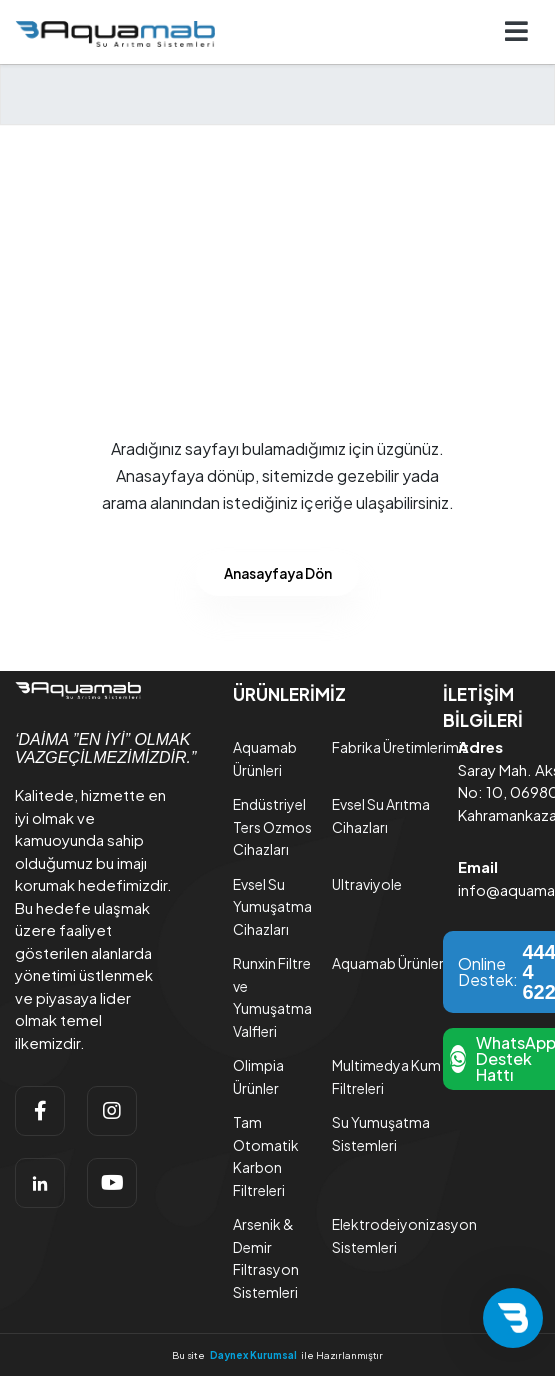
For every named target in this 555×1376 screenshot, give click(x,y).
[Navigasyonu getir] (517, 32)
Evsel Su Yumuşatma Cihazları (272, 906)
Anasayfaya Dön (278, 573)
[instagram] (112, 1111)
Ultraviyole (367, 884)
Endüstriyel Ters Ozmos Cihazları (272, 826)
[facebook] (40, 1111)
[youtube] (112, 1183)
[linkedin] (40, 1183)
